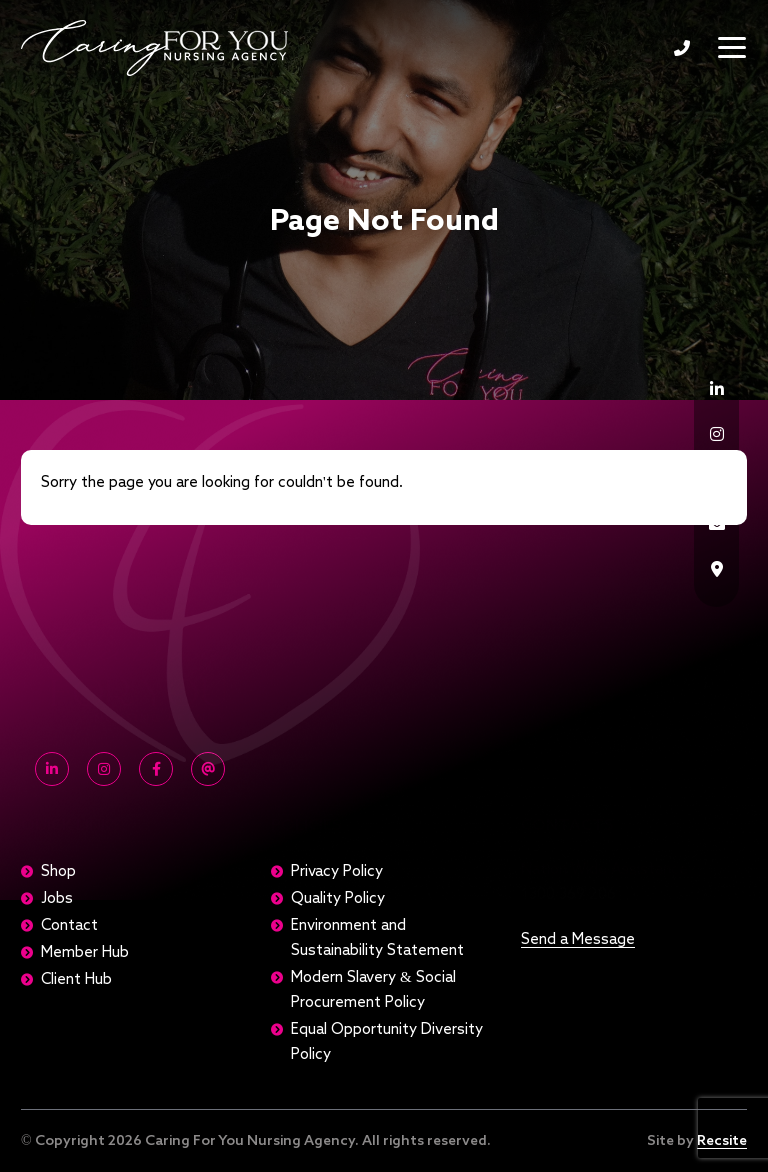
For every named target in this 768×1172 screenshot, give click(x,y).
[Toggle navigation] (732, 47)
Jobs (57, 898)
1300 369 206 (682, 48)
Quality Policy (338, 898)
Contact (69, 925)
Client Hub (76, 979)
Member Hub (85, 952)
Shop (58, 871)
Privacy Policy (337, 871)
